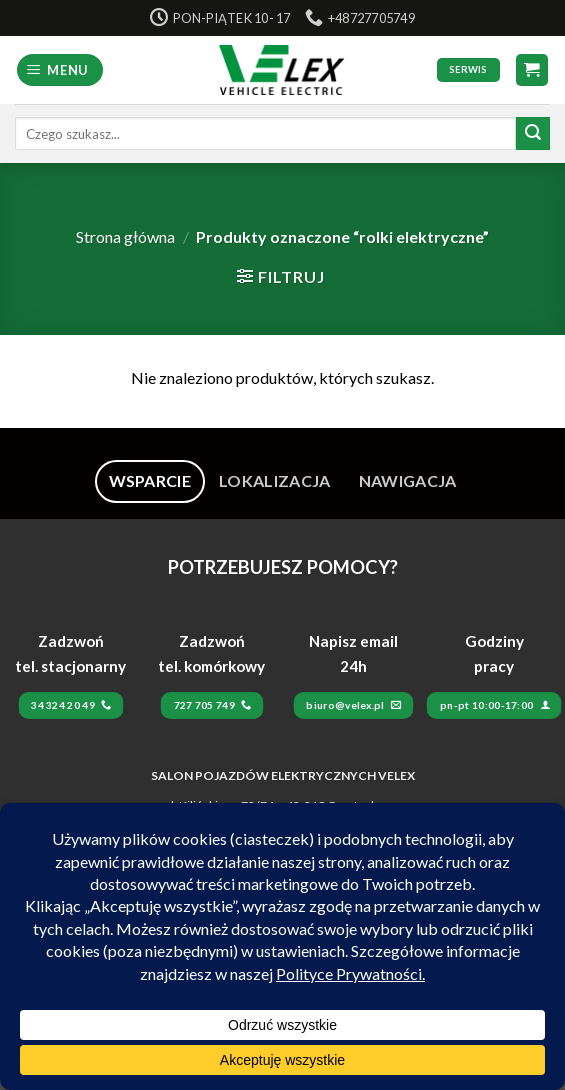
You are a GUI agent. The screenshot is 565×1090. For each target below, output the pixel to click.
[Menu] (60, 70)
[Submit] (533, 134)
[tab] (150, 481)
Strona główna (125, 236)
